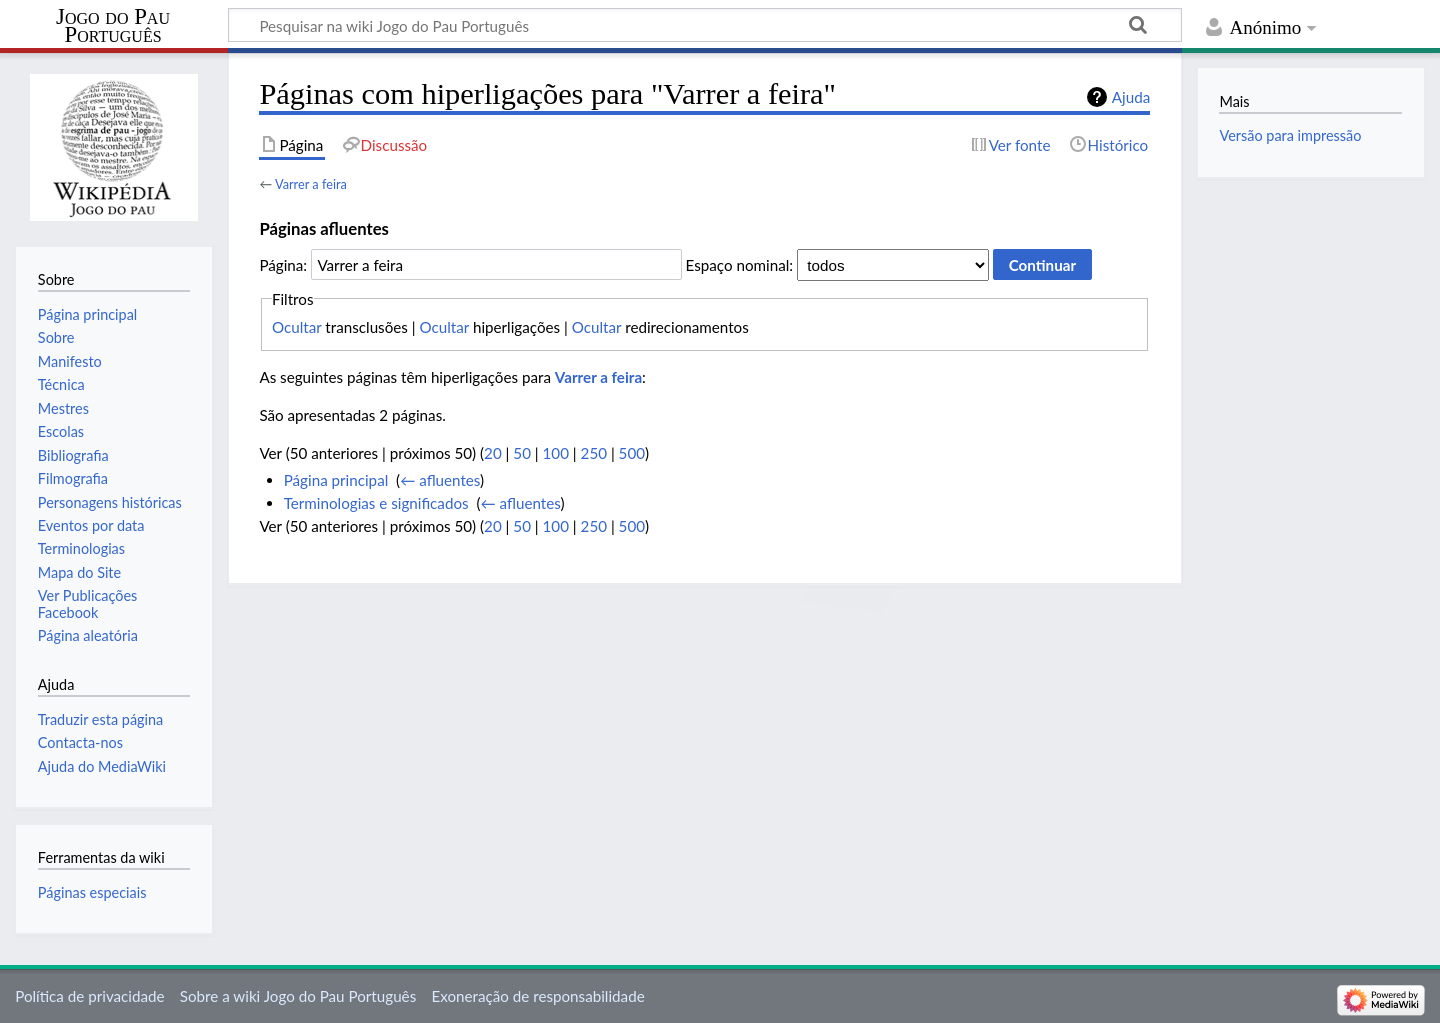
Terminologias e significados (376, 503)
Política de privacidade (89, 996)
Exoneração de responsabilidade (537, 996)
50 (522, 453)
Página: (283, 265)
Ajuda (1131, 97)
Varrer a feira (311, 184)
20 (493, 453)
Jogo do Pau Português (113, 26)
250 (594, 453)
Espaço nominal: (740, 265)
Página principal (336, 480)
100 (556, 453)
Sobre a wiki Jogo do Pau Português (298, 996)
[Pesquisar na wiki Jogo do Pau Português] (705, 25)
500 (632, 453)
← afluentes (440, 480)
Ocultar (297, 327)
